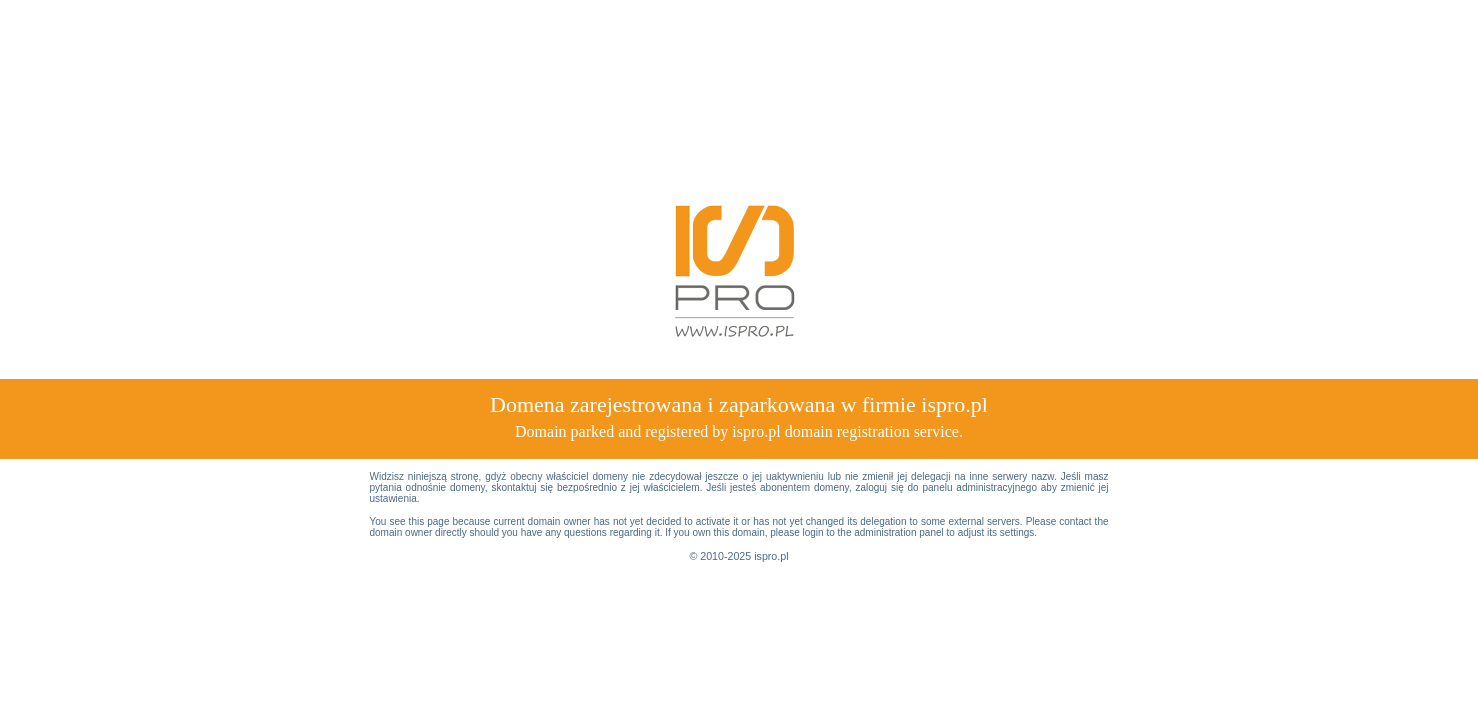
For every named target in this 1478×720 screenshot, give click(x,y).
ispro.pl (771, 556)
